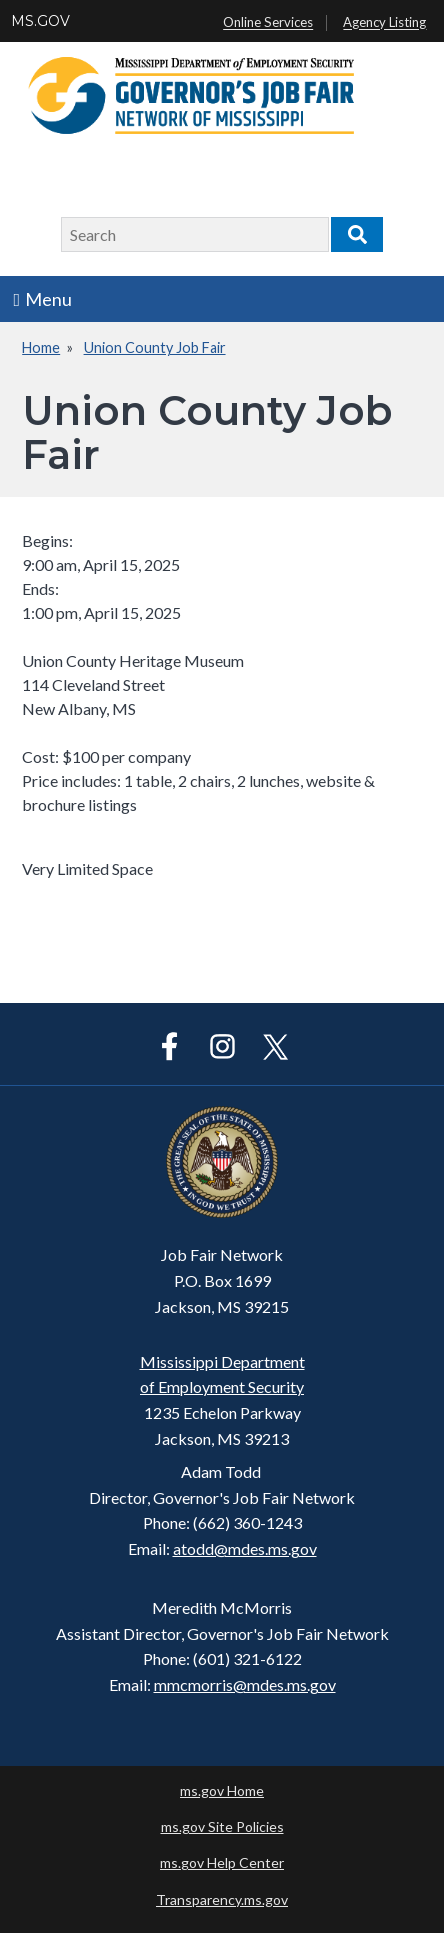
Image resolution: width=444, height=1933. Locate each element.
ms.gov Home (222, 1790)
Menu (43, 299)
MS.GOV (40, 21)
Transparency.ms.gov (222, 1899)
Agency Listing (384, 23)
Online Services (268, 23)
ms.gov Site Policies (222, 1826)
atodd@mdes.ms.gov (245, 1548)
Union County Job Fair (155, 347)
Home (41, 347)
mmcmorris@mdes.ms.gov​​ (245, 1684)
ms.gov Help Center (222, 1862)
